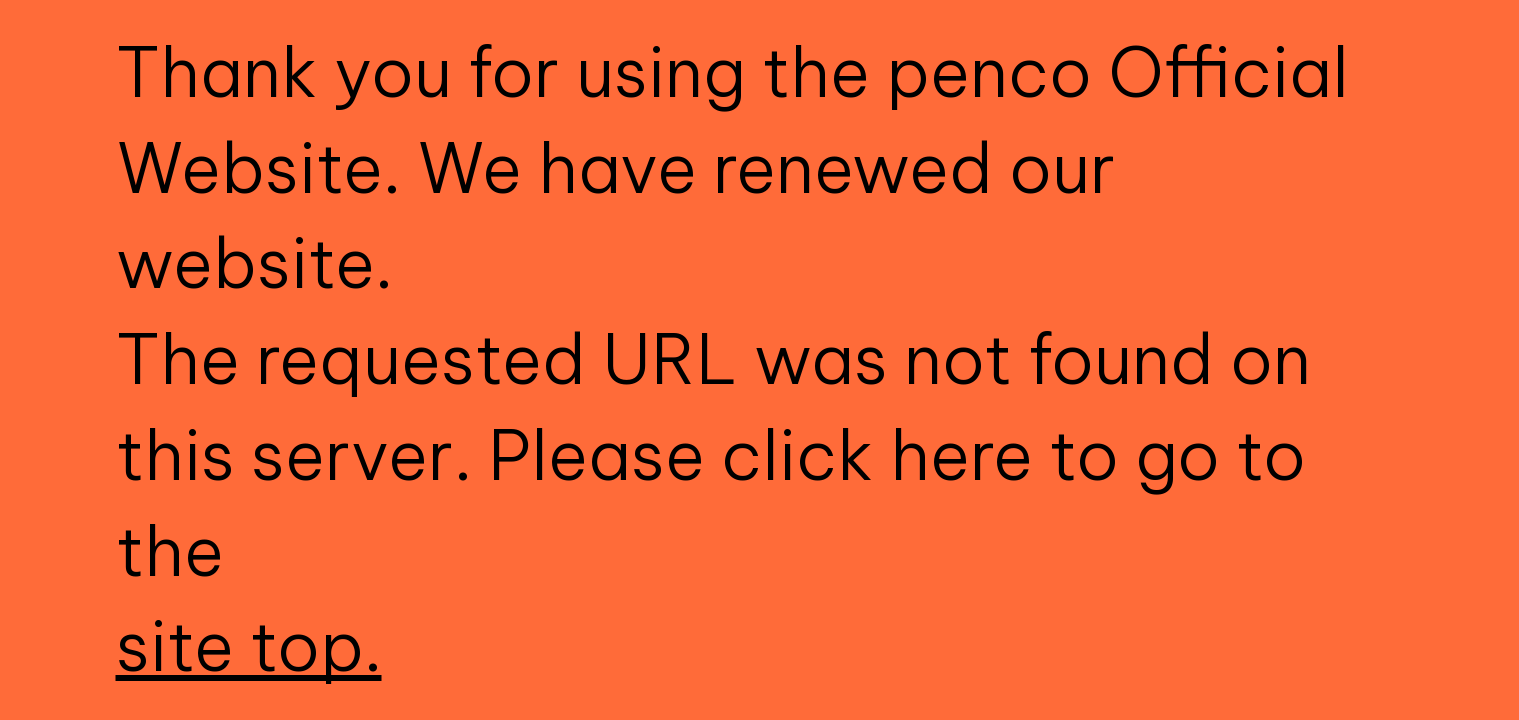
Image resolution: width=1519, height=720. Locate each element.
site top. (249, 646)
